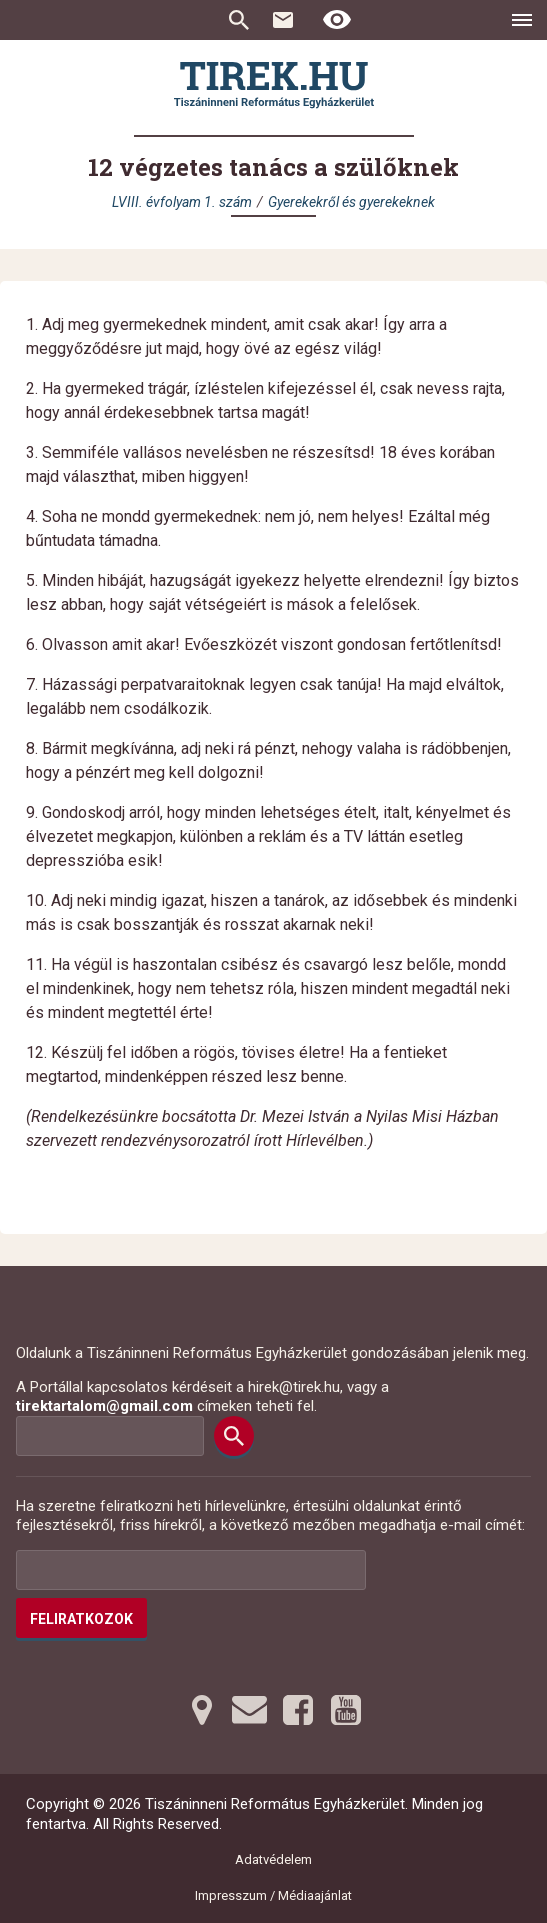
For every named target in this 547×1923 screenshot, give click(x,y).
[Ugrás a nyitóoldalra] (274, 85)
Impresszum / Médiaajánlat (273, 1895)
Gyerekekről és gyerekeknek (351, 202)
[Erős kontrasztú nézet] (337, 20)
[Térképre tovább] (202, 1710)
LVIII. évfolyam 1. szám (182, 202)
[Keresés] (234, 1436)
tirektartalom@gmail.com (104, 1406)
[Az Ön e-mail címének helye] (191, 1570)
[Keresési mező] (110, 1436)
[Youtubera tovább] (346, 1710)
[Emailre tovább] (250, 1710)
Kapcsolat (283, 20)
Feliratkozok (81, 1619)
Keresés (239, 20)
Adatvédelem (273, 1859)
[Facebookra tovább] (298, 1710)
